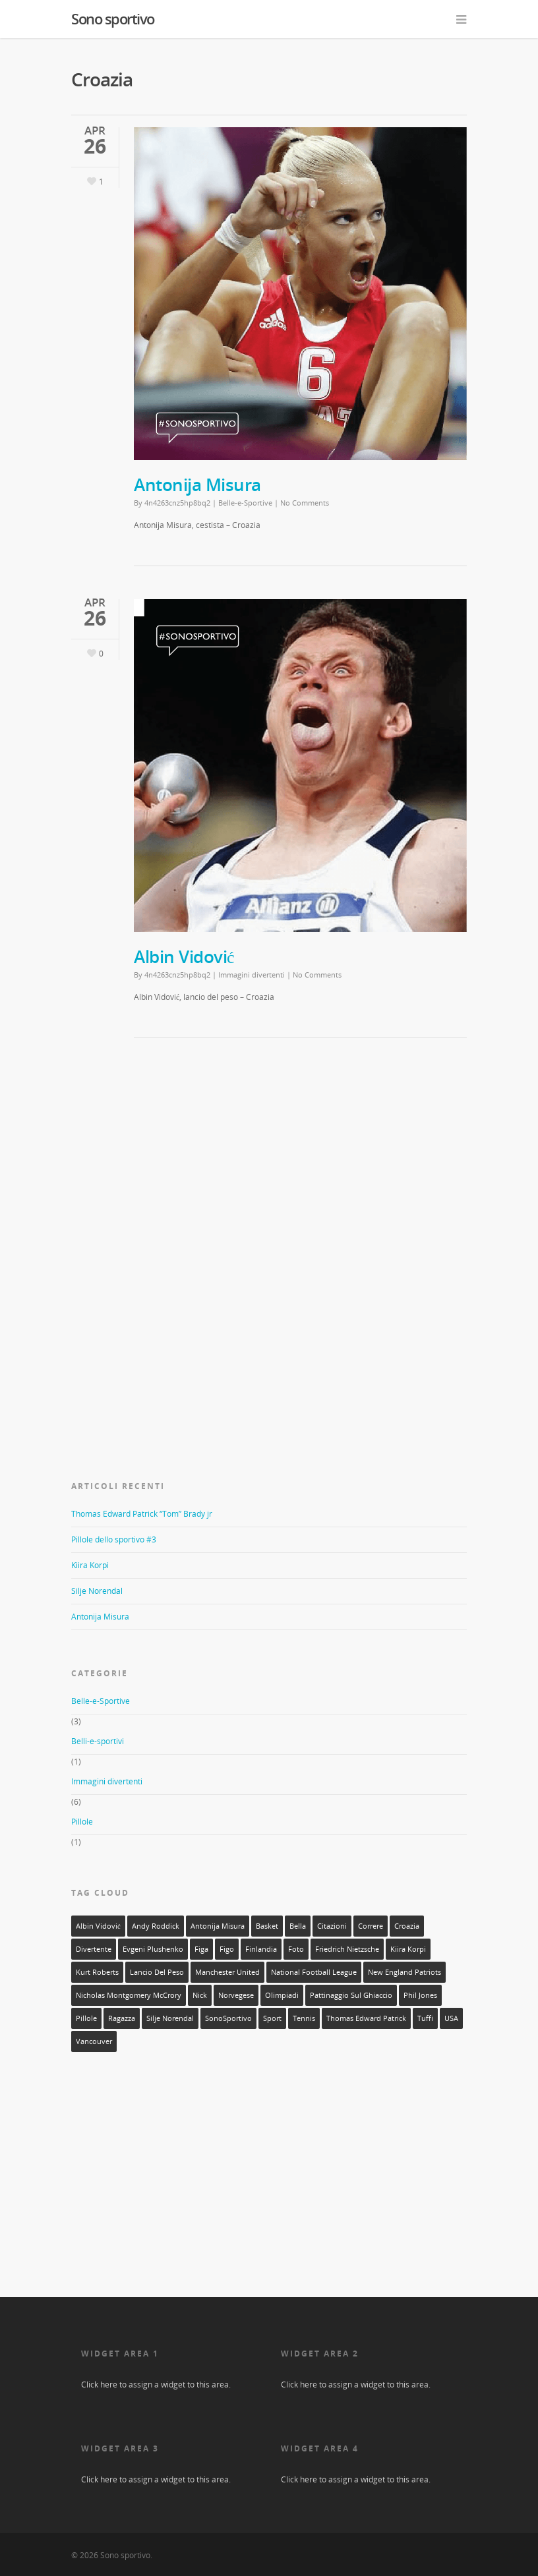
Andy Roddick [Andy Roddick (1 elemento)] (155, 1926)
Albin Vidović (184, 956)
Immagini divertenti (251, 975)
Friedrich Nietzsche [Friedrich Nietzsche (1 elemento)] (347, 1949)
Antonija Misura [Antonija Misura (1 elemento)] (218, 1926)
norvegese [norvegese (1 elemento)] (236, 1995)
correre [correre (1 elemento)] (370, 1926)
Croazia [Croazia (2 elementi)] (406, 1926)
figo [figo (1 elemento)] (227, 1949)
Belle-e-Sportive (245, 503)
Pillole (82, 1821)
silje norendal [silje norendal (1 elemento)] (170, 2018)
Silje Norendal (97, 1590)
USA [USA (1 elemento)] (451, 2018)
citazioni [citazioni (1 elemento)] (332, 1926)
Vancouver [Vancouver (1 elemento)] (94, 2041)
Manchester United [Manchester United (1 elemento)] (227, 1972)
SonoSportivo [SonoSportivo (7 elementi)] (228, 2018)
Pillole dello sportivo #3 (113, 1539)
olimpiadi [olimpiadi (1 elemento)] (282, 1995)
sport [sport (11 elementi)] (272, 2018)
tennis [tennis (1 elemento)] (304, 2018)
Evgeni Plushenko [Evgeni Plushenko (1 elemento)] (153, 1949)
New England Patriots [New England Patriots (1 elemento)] (404, 1972)
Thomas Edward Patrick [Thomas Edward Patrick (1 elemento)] (366, 2018)
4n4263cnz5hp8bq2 (177, 503)
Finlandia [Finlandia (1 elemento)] (261, 1949)
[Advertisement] (170, 1153)
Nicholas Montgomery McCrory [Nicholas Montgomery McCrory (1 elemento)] (128, 1995)
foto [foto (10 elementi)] (296, 1949)
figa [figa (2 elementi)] (201, 1949)
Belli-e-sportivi (97, 1741)
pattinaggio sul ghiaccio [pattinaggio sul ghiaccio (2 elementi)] (351, 1995)
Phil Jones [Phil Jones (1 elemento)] (420, 1995)
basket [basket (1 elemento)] (267, 1926)
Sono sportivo (112, 18)
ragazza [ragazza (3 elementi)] (121, 2018)
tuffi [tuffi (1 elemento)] (425, 2018)
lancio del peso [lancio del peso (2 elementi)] (157, 1972)
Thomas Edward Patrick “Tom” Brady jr (141, 1513)
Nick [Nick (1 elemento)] (200, 1995)
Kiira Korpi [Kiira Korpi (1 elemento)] (408, 1949)
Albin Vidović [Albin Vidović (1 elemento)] (98, 1926)
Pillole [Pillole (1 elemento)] (86, 2018)
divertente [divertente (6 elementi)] (93, 1949)
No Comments (304, 503)
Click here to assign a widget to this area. (156, 2384)
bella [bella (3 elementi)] (297, 1926)
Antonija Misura (197, 484)
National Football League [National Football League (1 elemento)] (314, 1972)
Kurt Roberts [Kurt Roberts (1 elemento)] (97, 1972)
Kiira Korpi (90, 1565)
